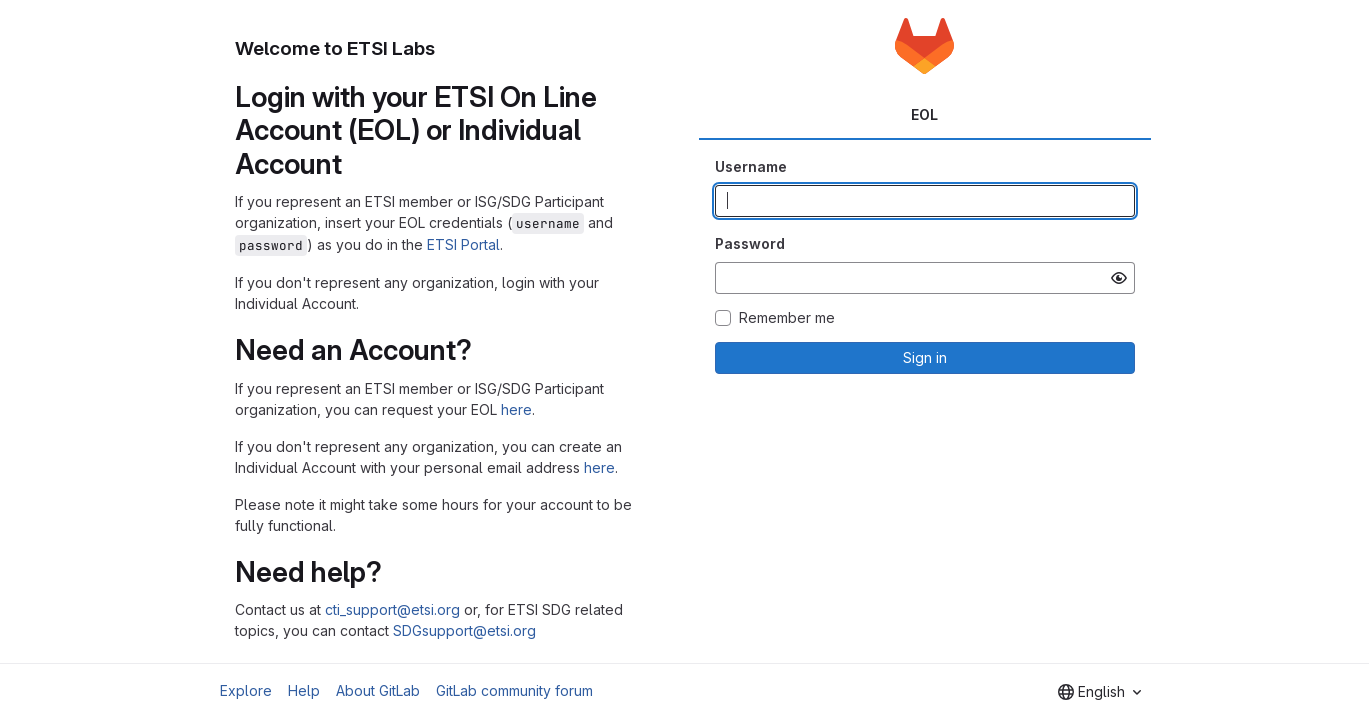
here (516, 409)
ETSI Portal (463, 244)
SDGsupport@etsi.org (464, 630)
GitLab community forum (514, 690)
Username (751, 166)
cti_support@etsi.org (392, 609)
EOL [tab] (924, 114)
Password (750, 243)
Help (304, 690)
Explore (246, 690)
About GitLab (378, 690)
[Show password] (1119, 278)
